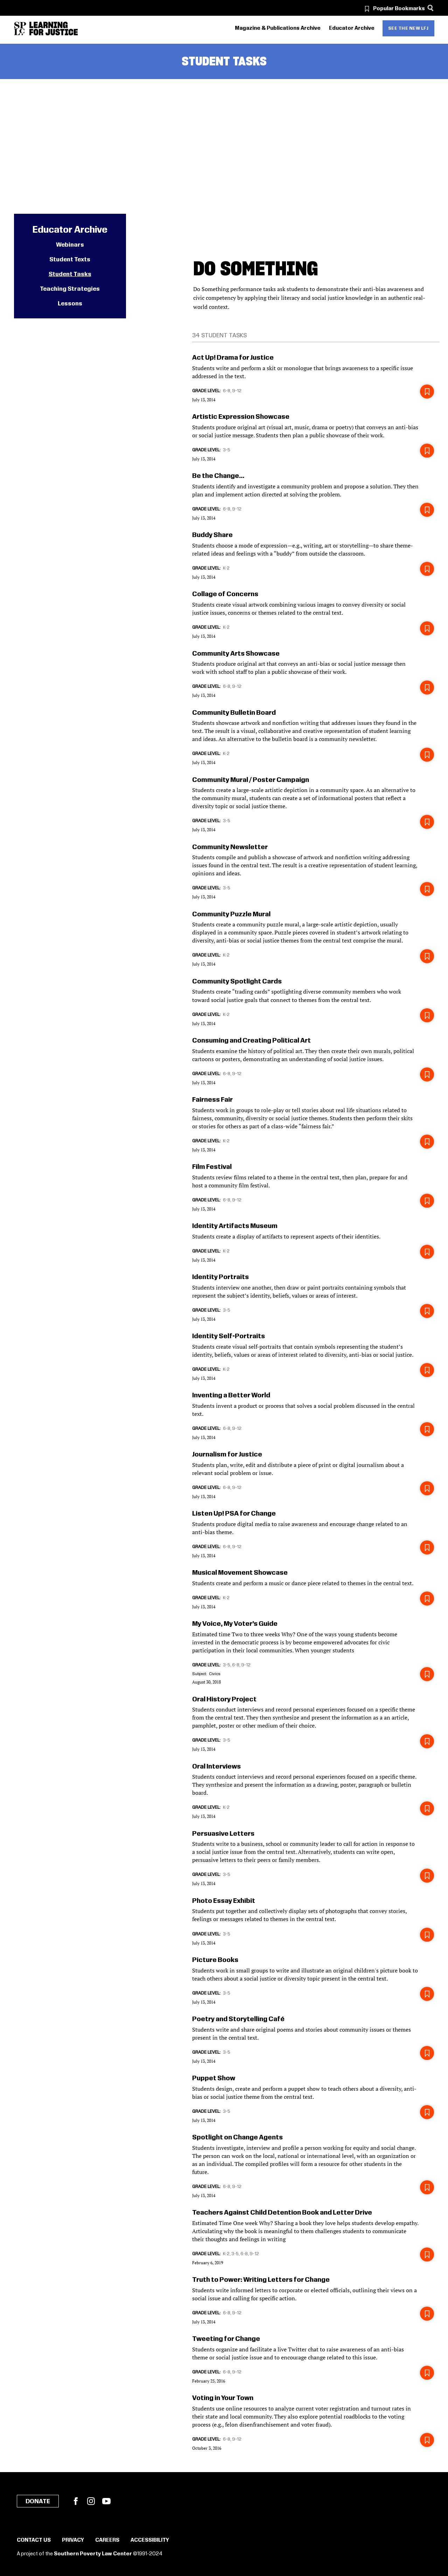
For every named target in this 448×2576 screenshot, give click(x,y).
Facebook (75, 2501)
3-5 (226, 450)
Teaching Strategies (70, 289)
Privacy (73, 2540)
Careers (107, 2540)
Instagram (91, 2501)
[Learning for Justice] (53, 28)
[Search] (430, 8)
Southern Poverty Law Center (93, 2554)
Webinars (70, 245)
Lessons (70, 303)
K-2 (226, 568)
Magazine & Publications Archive (278, 28)
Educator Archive (351, 28)
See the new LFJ (408, 28)
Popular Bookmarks (399, 8)
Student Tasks (70, 274)
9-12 (236, 391)
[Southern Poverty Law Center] (20, 28)
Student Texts (69, 259)
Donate (38, 2501)
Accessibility (150, 2540)
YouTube (106, 2501)
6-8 (226, 391)
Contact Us (34, 2540)
